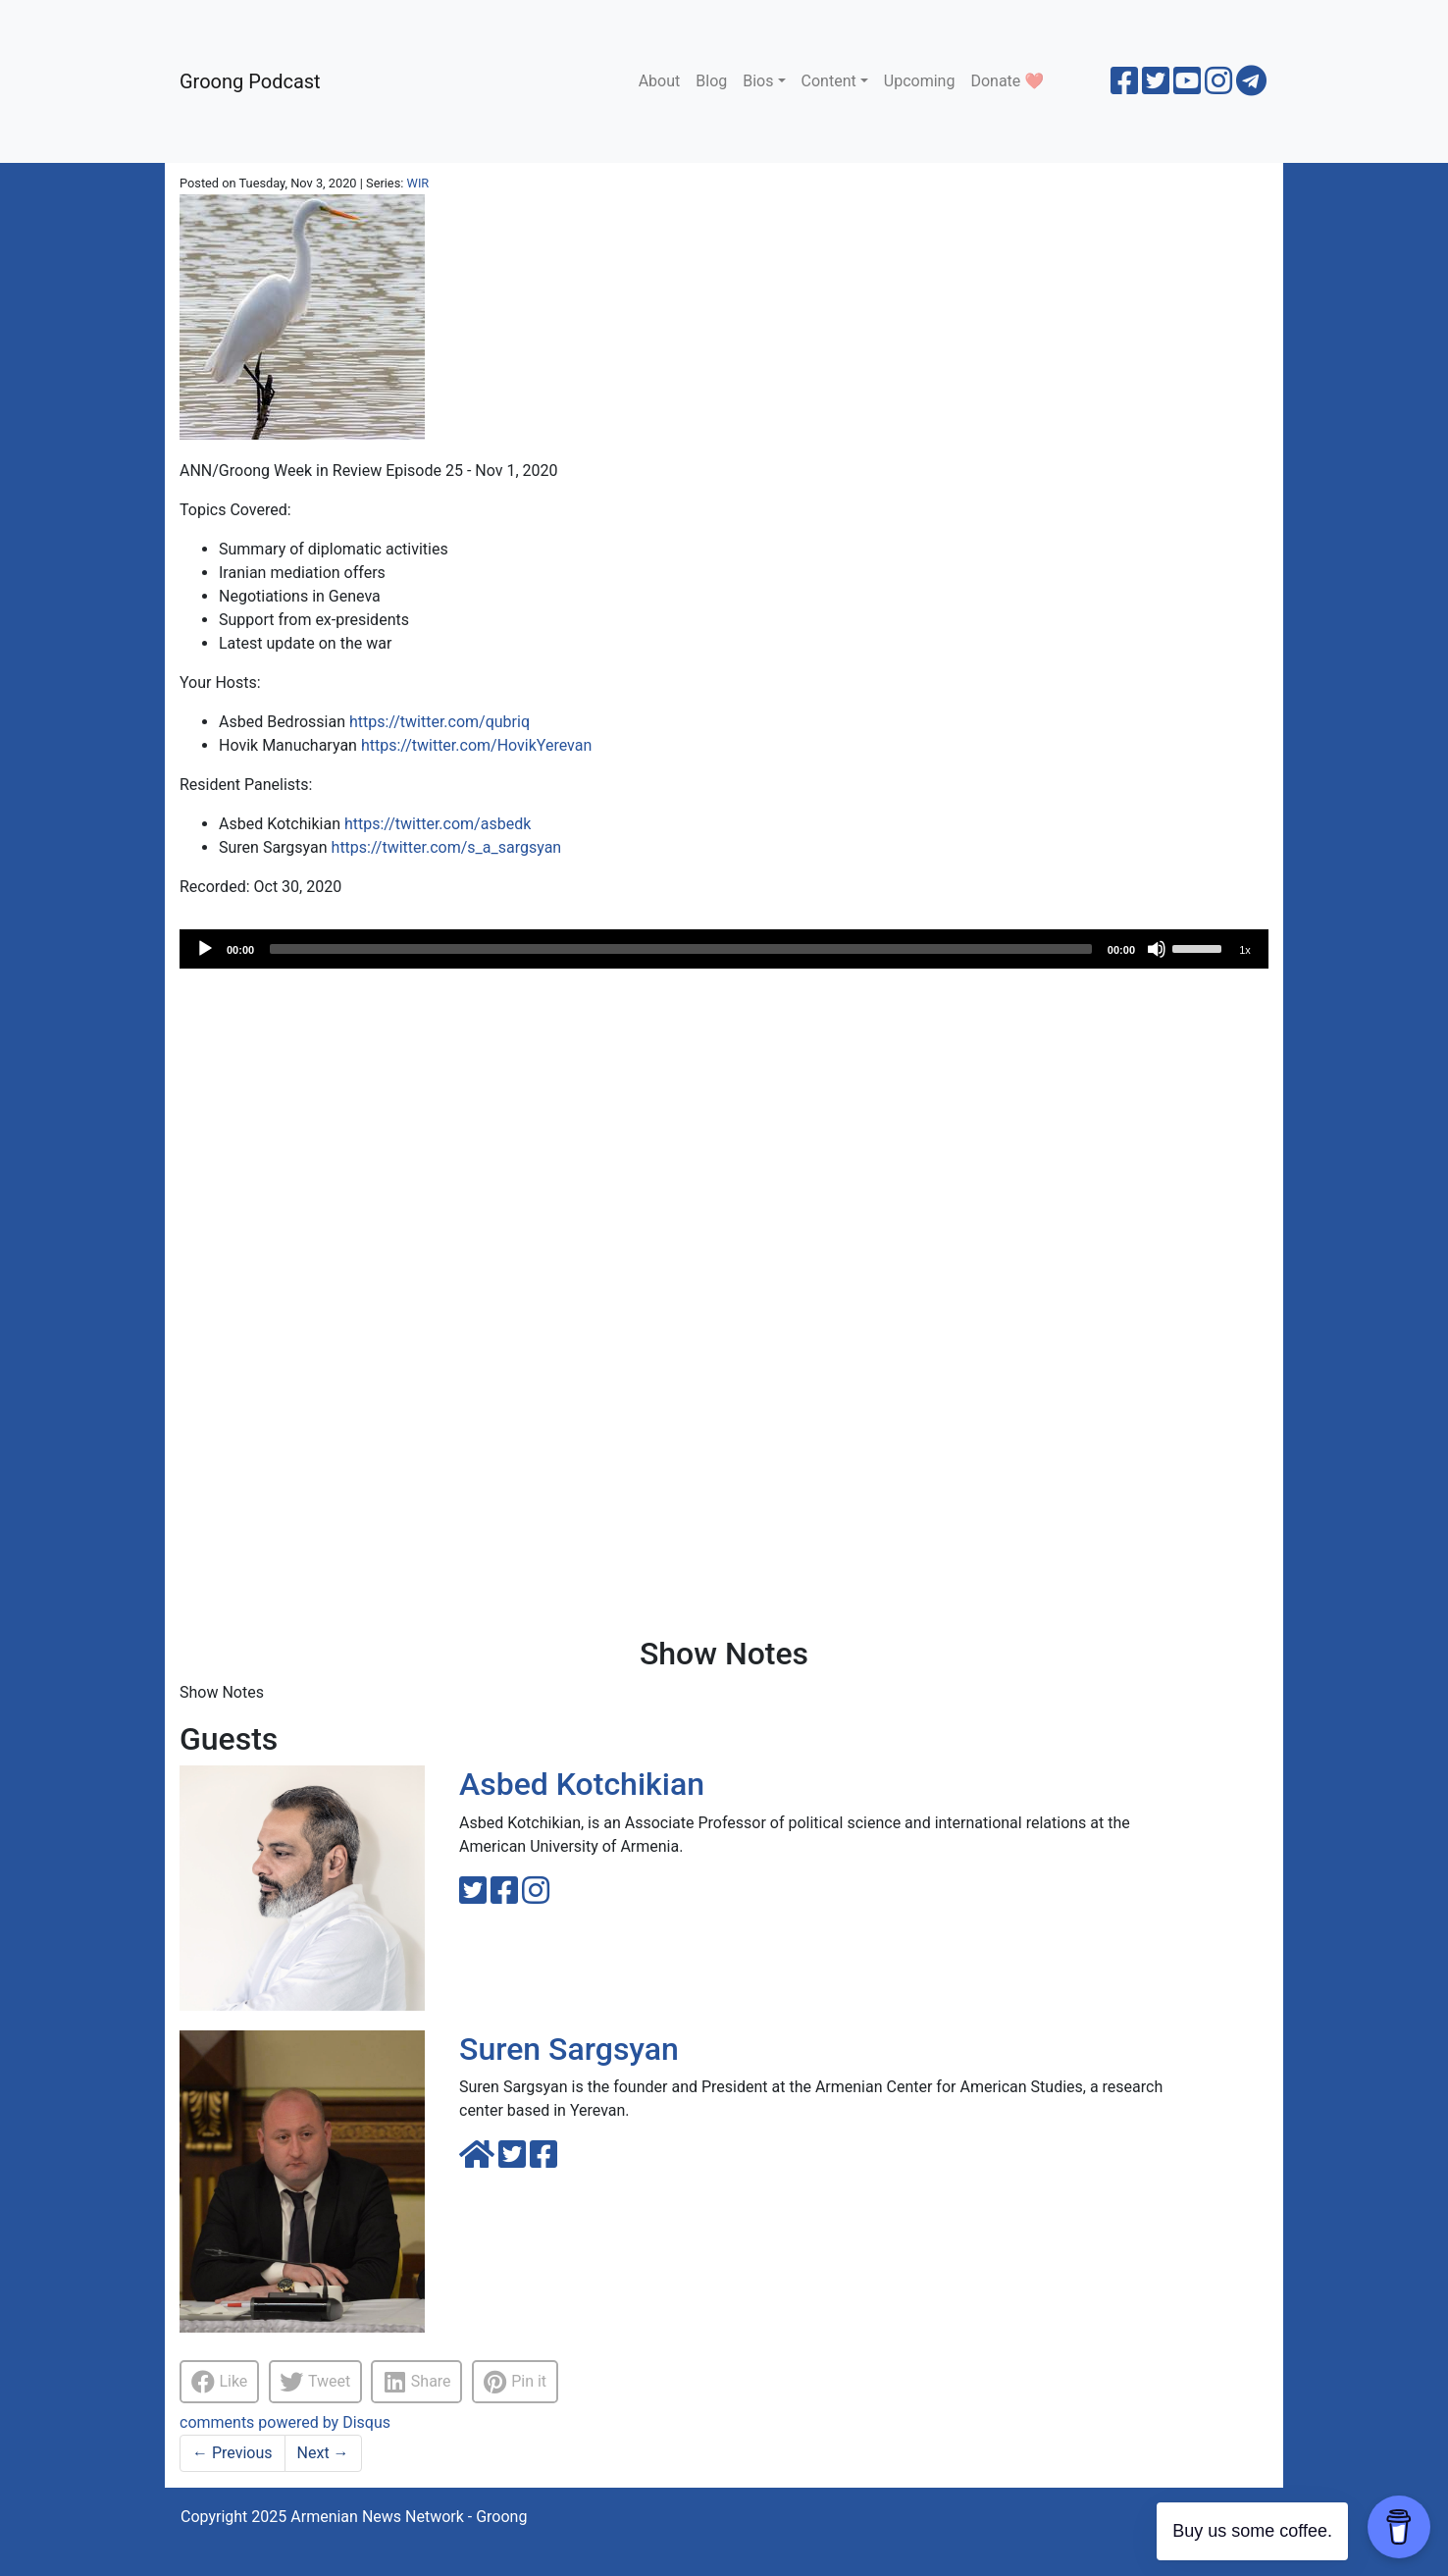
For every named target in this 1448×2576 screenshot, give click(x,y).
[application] (724, 949)
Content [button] (829, 81)
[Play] (205, 949)
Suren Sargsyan (569, 2049)
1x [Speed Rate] (1245, 950)
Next (323, 2453)
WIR (418, 183)
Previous (232, 2453)
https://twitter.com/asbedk (437, 824)
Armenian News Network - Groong (408, 2516)
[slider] (681, 949)
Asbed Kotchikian (581, 1784)
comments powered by (285, 2422)
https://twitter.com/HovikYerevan (476, 745)
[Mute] (1156, 949)
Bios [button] (758, 81)
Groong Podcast (250, 81)
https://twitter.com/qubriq (439, 721)
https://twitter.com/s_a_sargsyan (447, 847)
